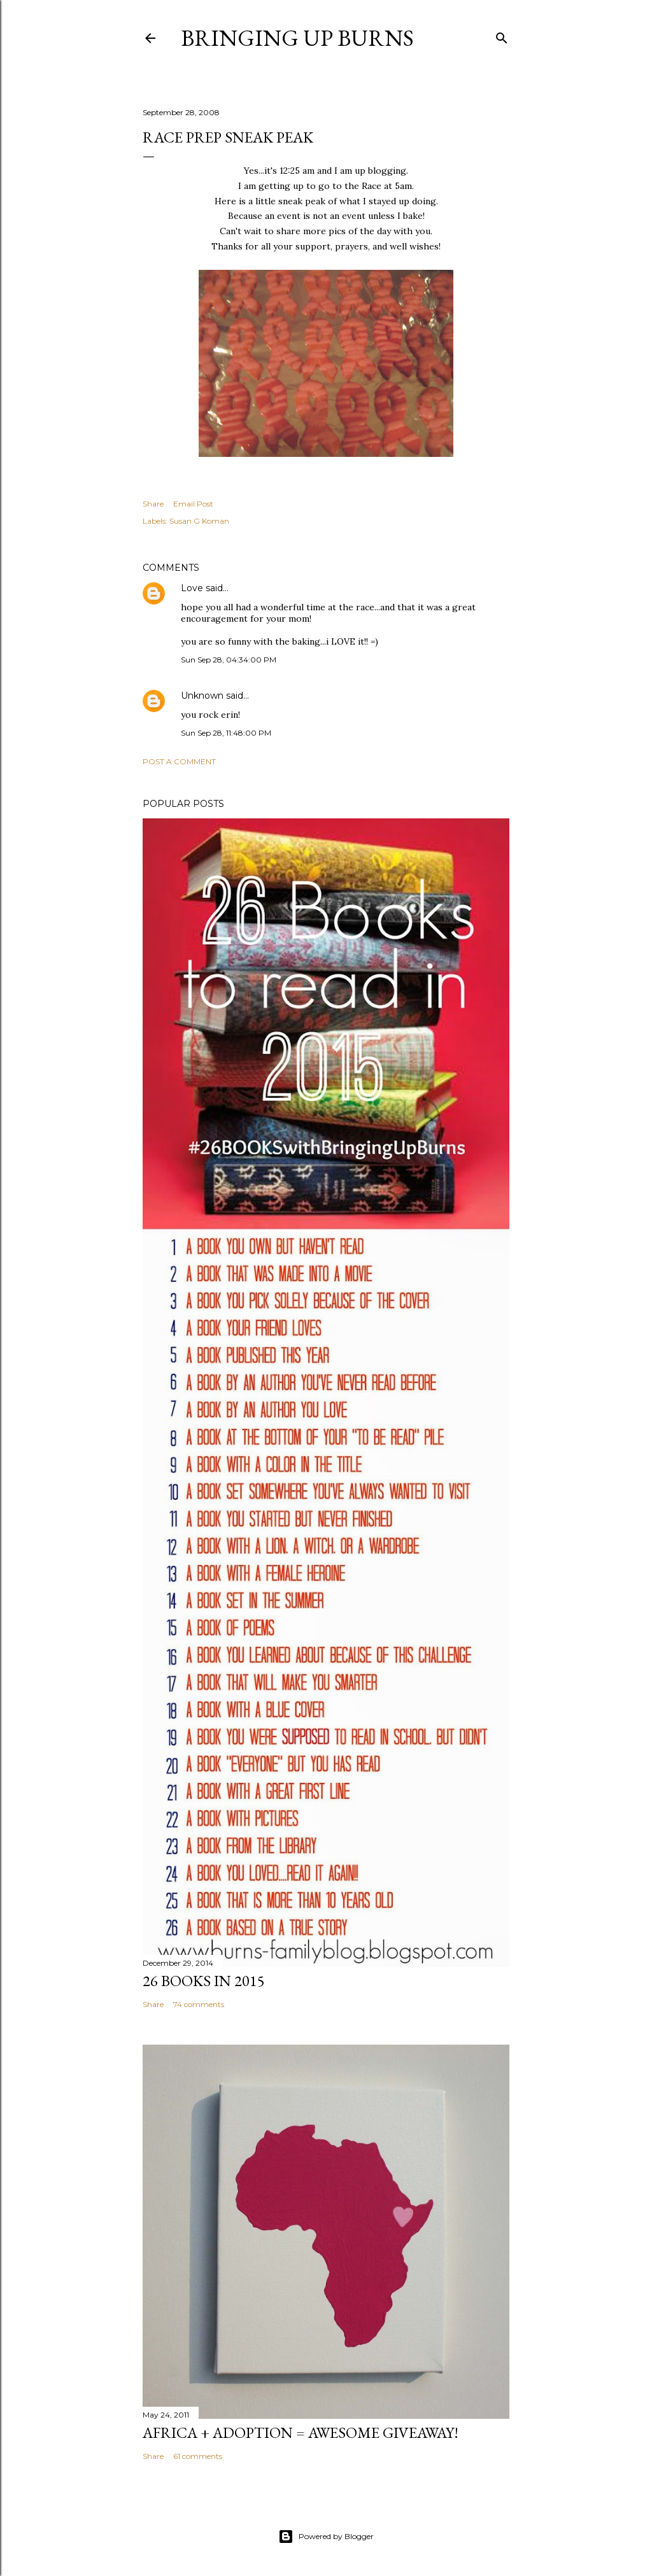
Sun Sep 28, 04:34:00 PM (228, 659)
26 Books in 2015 (204, 1981)
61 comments (197, 2456)
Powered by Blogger (326, 2536)
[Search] (501, 35)
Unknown (202, 695)
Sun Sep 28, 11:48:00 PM (226, 733)
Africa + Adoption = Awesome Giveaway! (300, 2432)
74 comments (198, 2004)
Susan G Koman (199, 521)
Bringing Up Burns (297, 38)
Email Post (193, 503)
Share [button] (153, 503)
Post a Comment (179, 761)
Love (192, 588)
